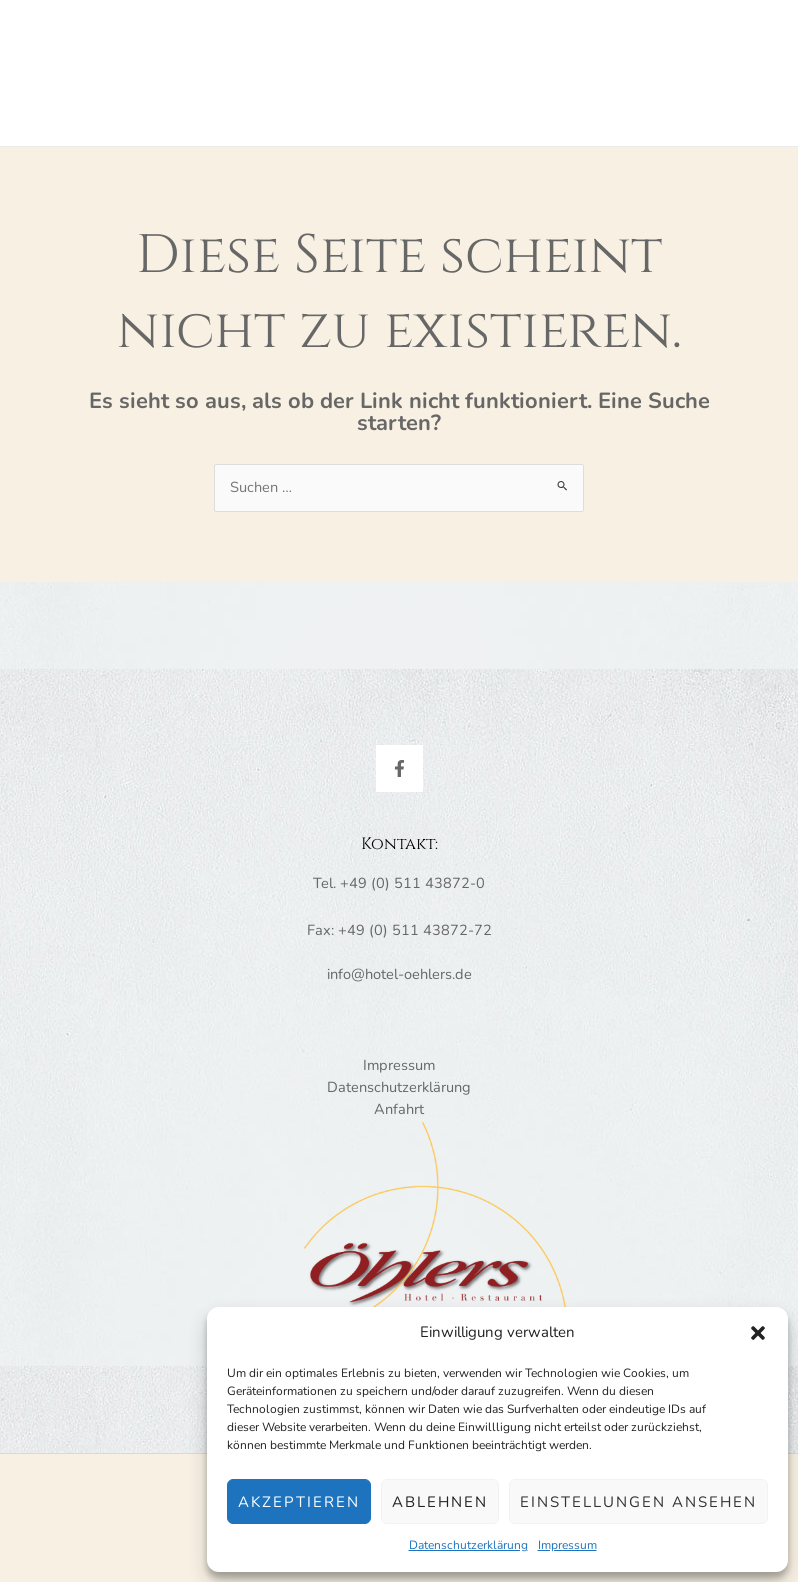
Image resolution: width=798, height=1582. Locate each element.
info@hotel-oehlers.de (399, 982)
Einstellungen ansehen (638, 1502)
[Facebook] (399, 776)
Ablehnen (440, 1502)
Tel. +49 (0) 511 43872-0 (399, 891)
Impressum (567, 1545)
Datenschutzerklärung (468, 1545)
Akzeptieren (299, 1502)
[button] (758, 1333)
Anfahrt (399, 1117)
